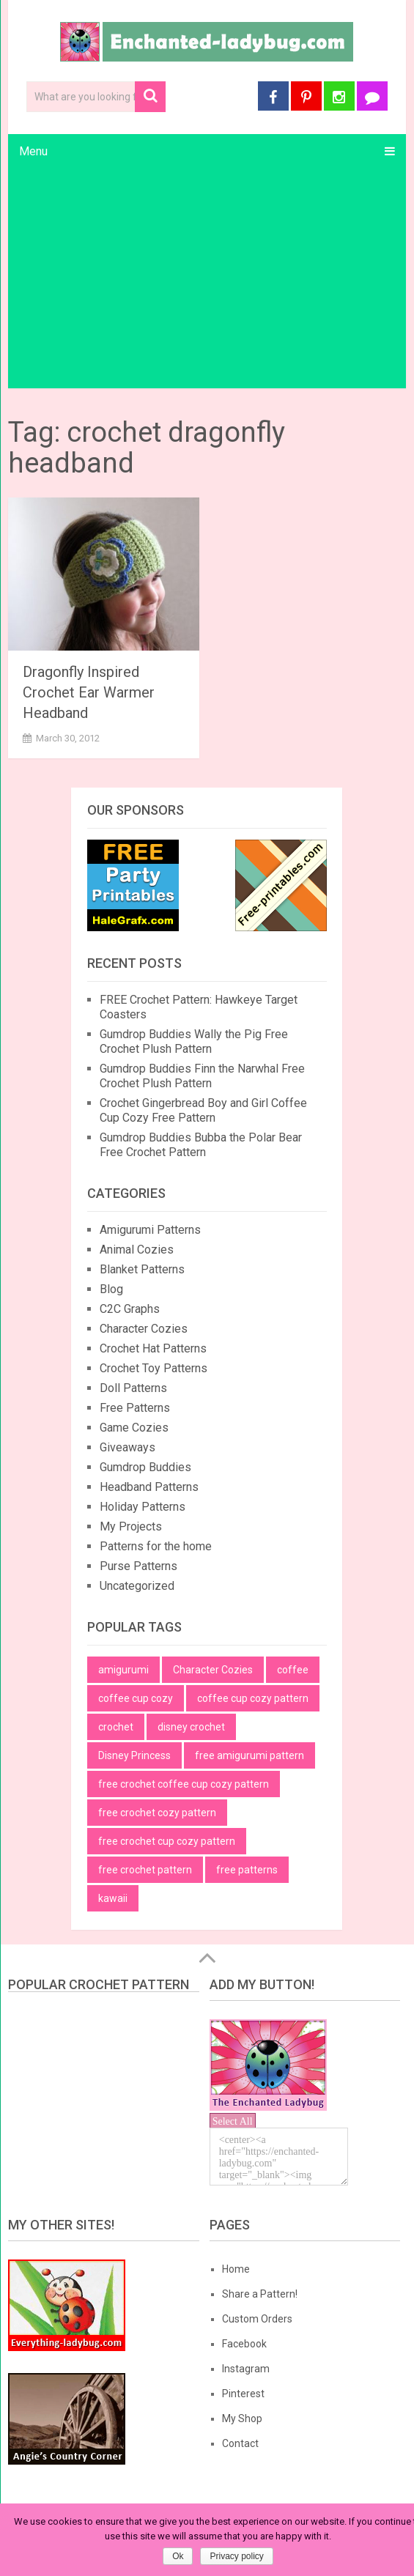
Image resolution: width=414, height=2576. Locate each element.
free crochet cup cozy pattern (166, 1841)
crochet (115, 1727)
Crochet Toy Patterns (153, 1368)
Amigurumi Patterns (150, 1230)
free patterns (247, 1870)
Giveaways (127, 1447)
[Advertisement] (206, 278)
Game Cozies (134, 1428)
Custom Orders (257, 2319)
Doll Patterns (133, 1388)
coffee (292, 1670)
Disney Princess (134, 1755)
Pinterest (243, 2393)
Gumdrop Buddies (145, 1467)
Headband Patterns (149, 1487)
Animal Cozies (137, 1249)
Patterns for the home (156, 1546)
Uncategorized (137, 1586)
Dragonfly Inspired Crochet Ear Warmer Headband (89, 692)
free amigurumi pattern (249, 1755)
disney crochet (191, 1727)
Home (236, 2269)
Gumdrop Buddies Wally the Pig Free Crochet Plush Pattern (194, 1041)
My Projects (131, 1526)
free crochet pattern (145, 1870)
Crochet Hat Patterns (153, 1348)
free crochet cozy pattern (157, 1812)
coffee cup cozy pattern (252, 1698)
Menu (33, 151)
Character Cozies (144, 1329)
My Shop (242, 2418)
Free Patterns (135, 1408)
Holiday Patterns (142, 1507)
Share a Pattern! (259, 2294)
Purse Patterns (138, 1566)
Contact (240, 2443)
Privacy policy (236, 2556)
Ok (177, 2556)
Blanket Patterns (142, 1269)
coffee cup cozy (135, 1698)
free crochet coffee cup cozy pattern (183, 1784)
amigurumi (123, 1670)
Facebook (244, 2344)
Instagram (246, 2369)
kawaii (112, 1898)
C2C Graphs (130, 1309)
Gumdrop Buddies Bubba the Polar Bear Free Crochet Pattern (201, 1144)
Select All (232, 2121)
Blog (111, 1289)
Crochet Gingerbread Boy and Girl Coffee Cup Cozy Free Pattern (203, 1110)
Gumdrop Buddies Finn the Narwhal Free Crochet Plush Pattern (202, 1076)
